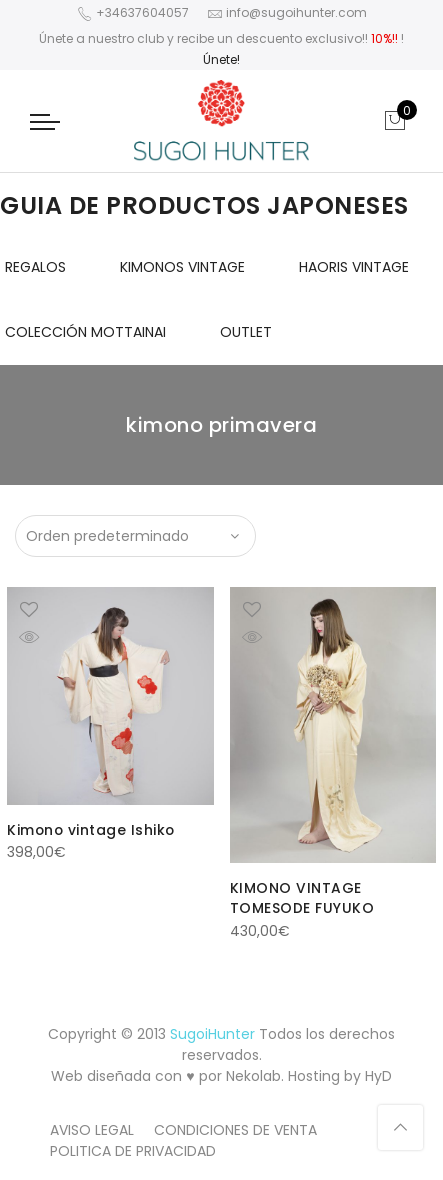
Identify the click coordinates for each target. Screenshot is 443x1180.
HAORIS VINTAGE (354, 267)
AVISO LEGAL (92, 1128)
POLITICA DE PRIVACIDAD (133, 1149)
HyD (378, 1074)
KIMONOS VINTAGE (182, 267)
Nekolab (253, 1074)
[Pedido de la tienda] (135, 536)
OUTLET (246, 332)
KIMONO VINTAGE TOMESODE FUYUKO (302, 898)
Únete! (221, 59)
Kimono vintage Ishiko (92, 830)
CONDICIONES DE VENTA (235, 1128)
